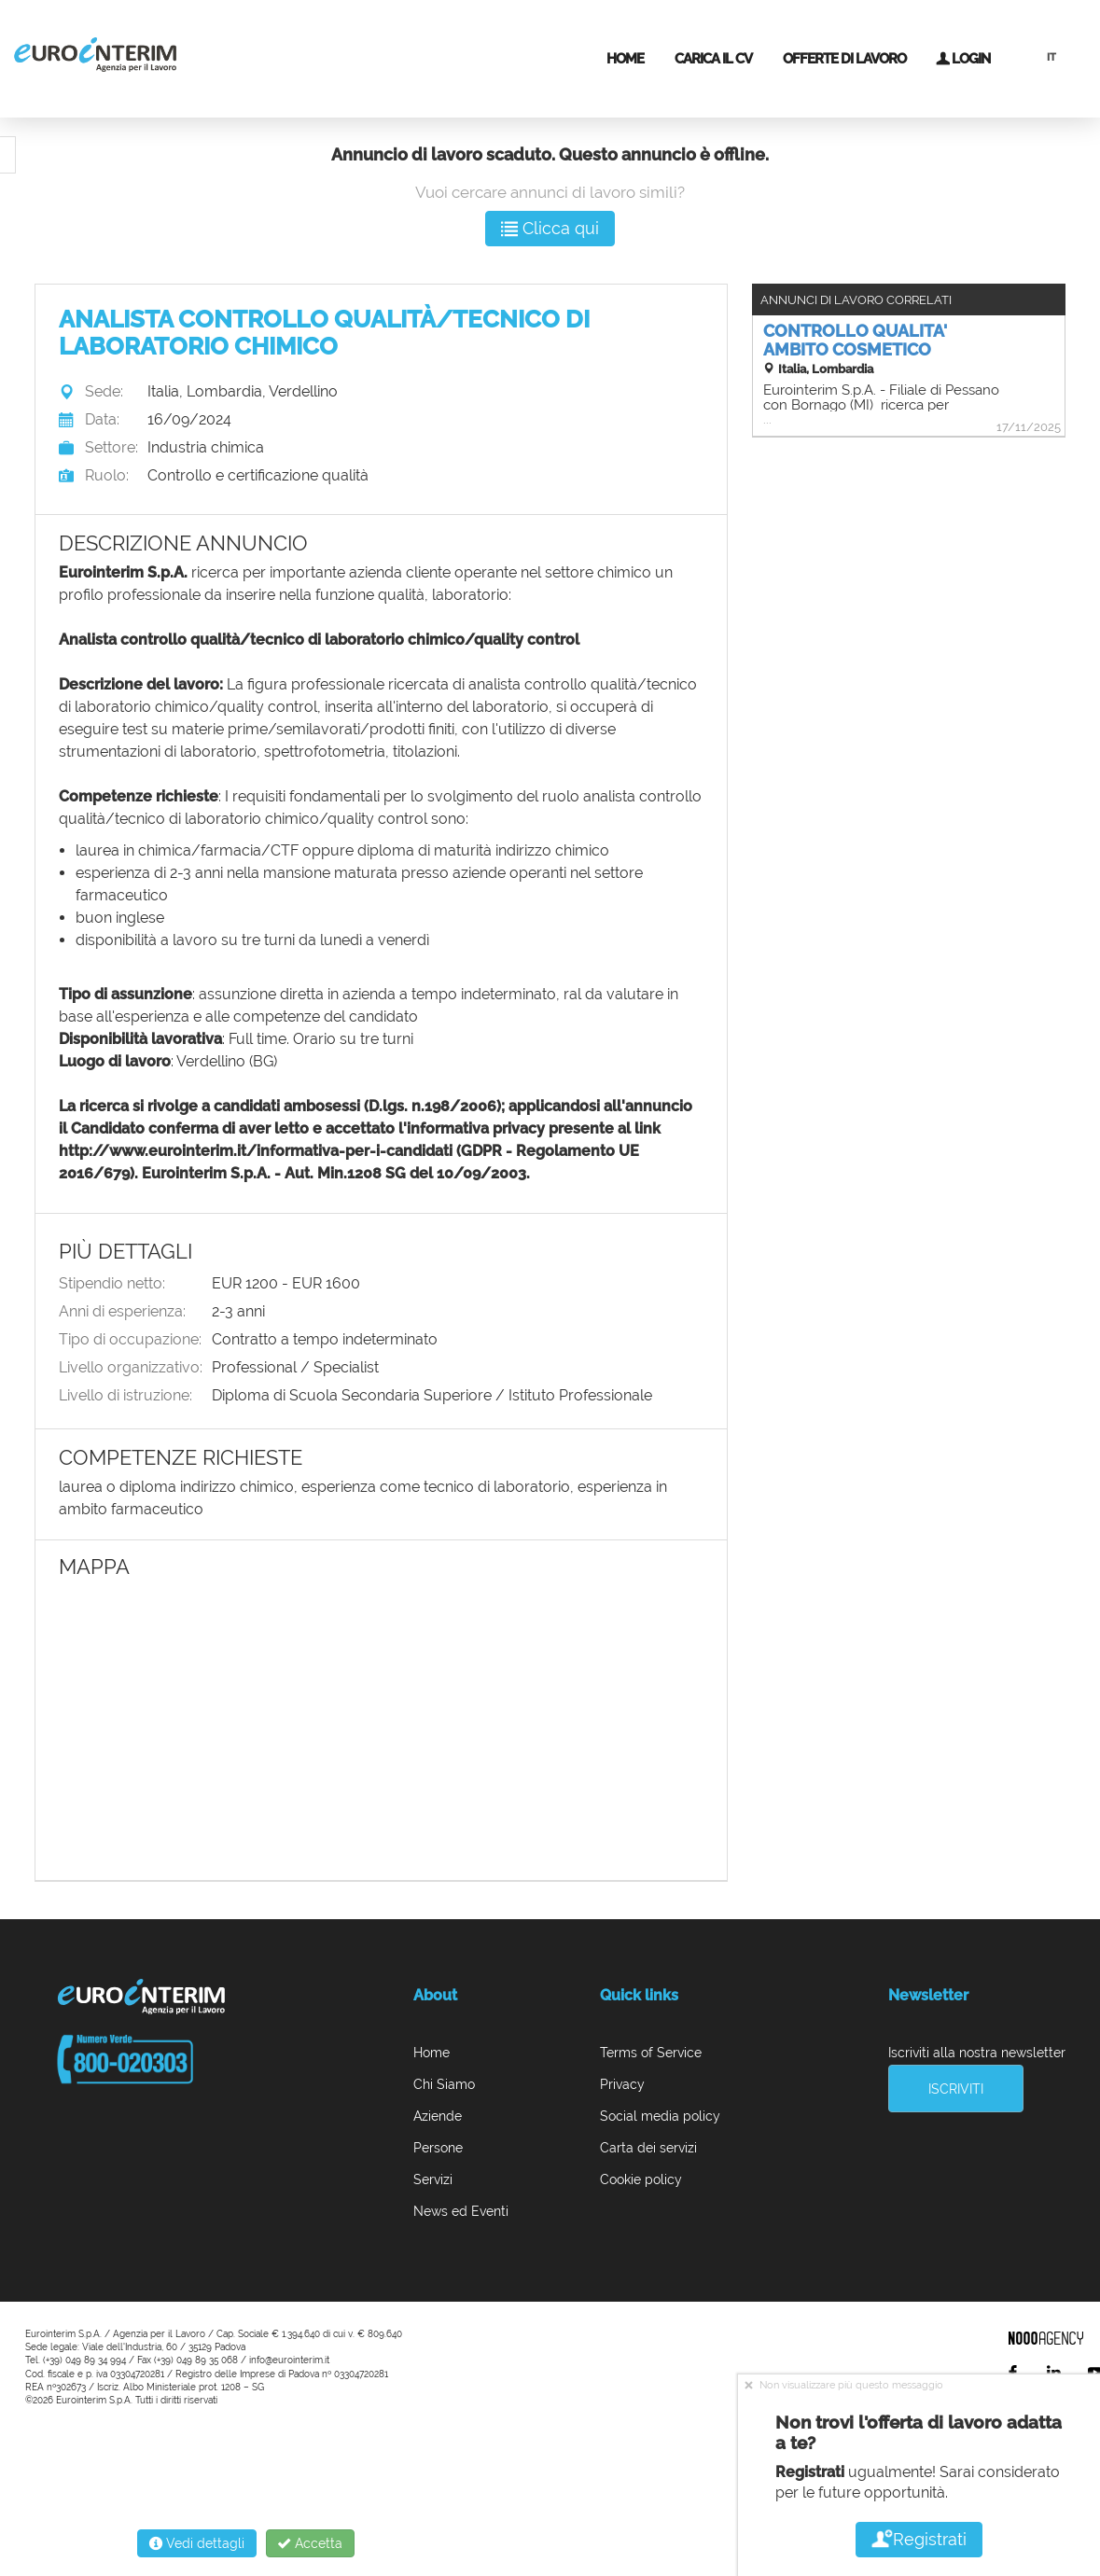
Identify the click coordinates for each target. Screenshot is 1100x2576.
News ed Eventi (460, 2211)
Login (963, 58)
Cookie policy (641, 2179)
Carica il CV (713, 58)
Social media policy (660, 2116)
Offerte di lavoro (844, 58)
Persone (438, 2147)
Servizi (433, 2179)
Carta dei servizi (648, 2147)
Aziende (437, 2116)
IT (1051, 57)
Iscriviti (955, 2089)
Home (625, 58)
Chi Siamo (444, 2084)
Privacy (622, 2084)
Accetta (310, 2543)
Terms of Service (651, 2052)
